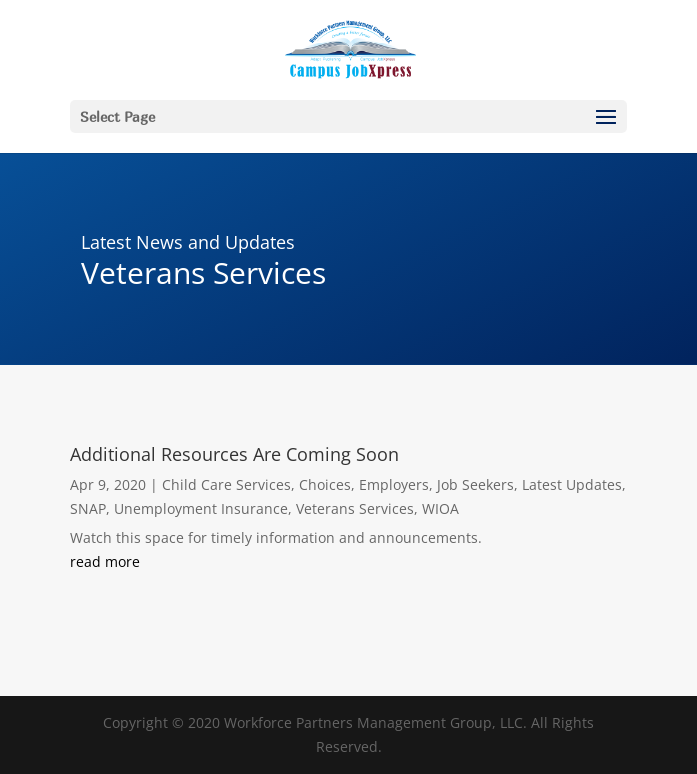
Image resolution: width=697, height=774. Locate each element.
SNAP (88, 508)
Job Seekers (475, 484)
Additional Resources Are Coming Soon (234, 454)
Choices (325, 484)
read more (105, 561)
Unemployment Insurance (201, 508)
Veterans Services (355, 508)
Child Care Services (226, 484)
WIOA (440, 508)
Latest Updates (572, 484)
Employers (394, 484)
